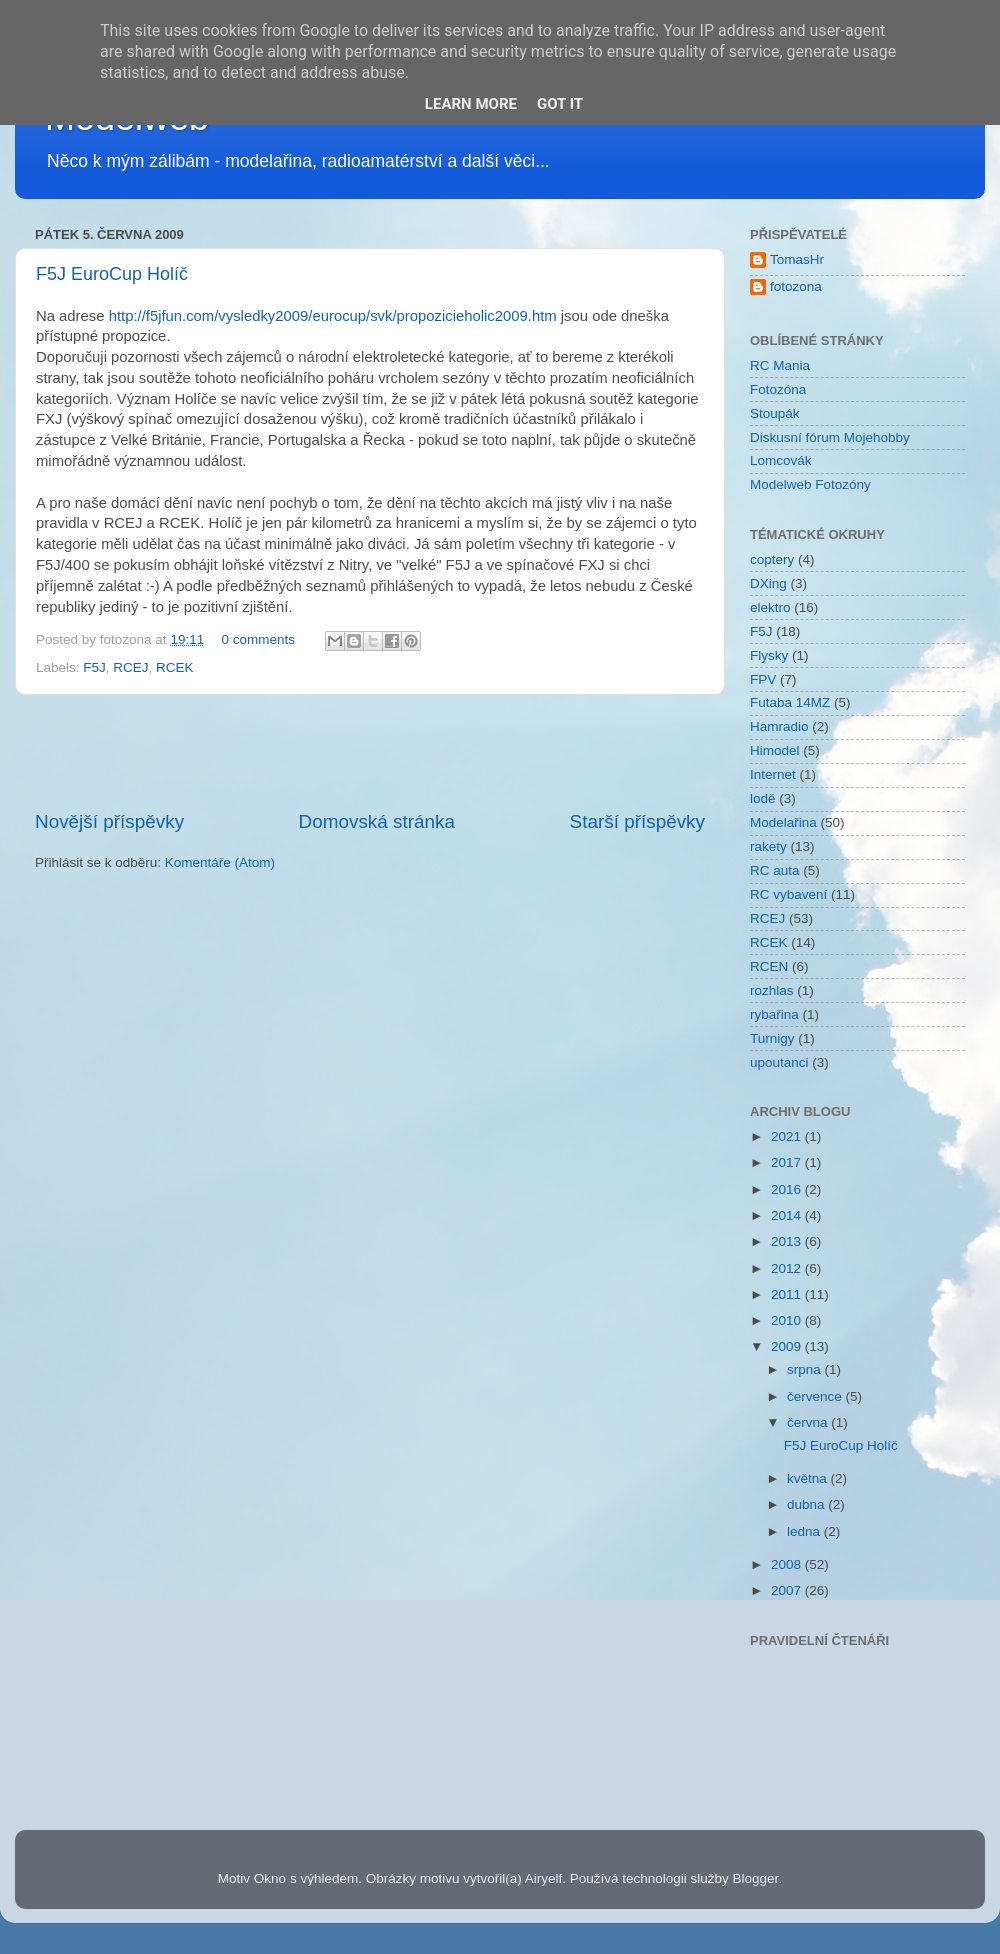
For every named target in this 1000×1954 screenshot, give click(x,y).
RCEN (769, 966)
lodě (763, 798)
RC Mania (780, 365)
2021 (788, 1136)
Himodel (775, 750)
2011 (788, 1294)
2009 (788, 1346)
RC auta (775, 870)
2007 (788, 1590)
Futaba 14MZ (790, 702)
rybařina (774, 1014)
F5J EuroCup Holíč (112, 274)
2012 (788, 1268)
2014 (788, 1215)
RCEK (175, 667)
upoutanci (779, 1062)
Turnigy (772, 1038)
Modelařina (783, 822)
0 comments (258, 639)
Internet (773, 774)
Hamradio (779, 726)
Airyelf (544, 1878)
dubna (807, 1504)
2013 (788, 1241)
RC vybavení (788, 894)
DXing (768, 583)
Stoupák (775, 413)
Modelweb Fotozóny (810, 484)
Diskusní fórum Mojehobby (830, 437)
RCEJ (130, 667)
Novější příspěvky (109, 821)
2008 (788, 1564)
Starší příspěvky (637, 821)
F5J (94, 667)
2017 (788, 1162)
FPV (763, 679)
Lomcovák (781, 460)
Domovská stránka (377, 821)
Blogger (756, 1878)
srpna (806, 1369)
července (816, 1396)
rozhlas (772, 990)
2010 (788, 1320)
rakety (768, 846)
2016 (788, 1189)
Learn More (471, 104)
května (809, 1478)
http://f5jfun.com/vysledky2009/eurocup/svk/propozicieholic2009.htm (333, 316)
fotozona (796, 286)
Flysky (769, 655)
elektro (770, 607)
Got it (560, 104)
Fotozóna (778, 389)
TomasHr (797, 259)
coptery (772, 559)
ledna (805, 1531)
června (809, 1422)
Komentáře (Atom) (220, 862)
